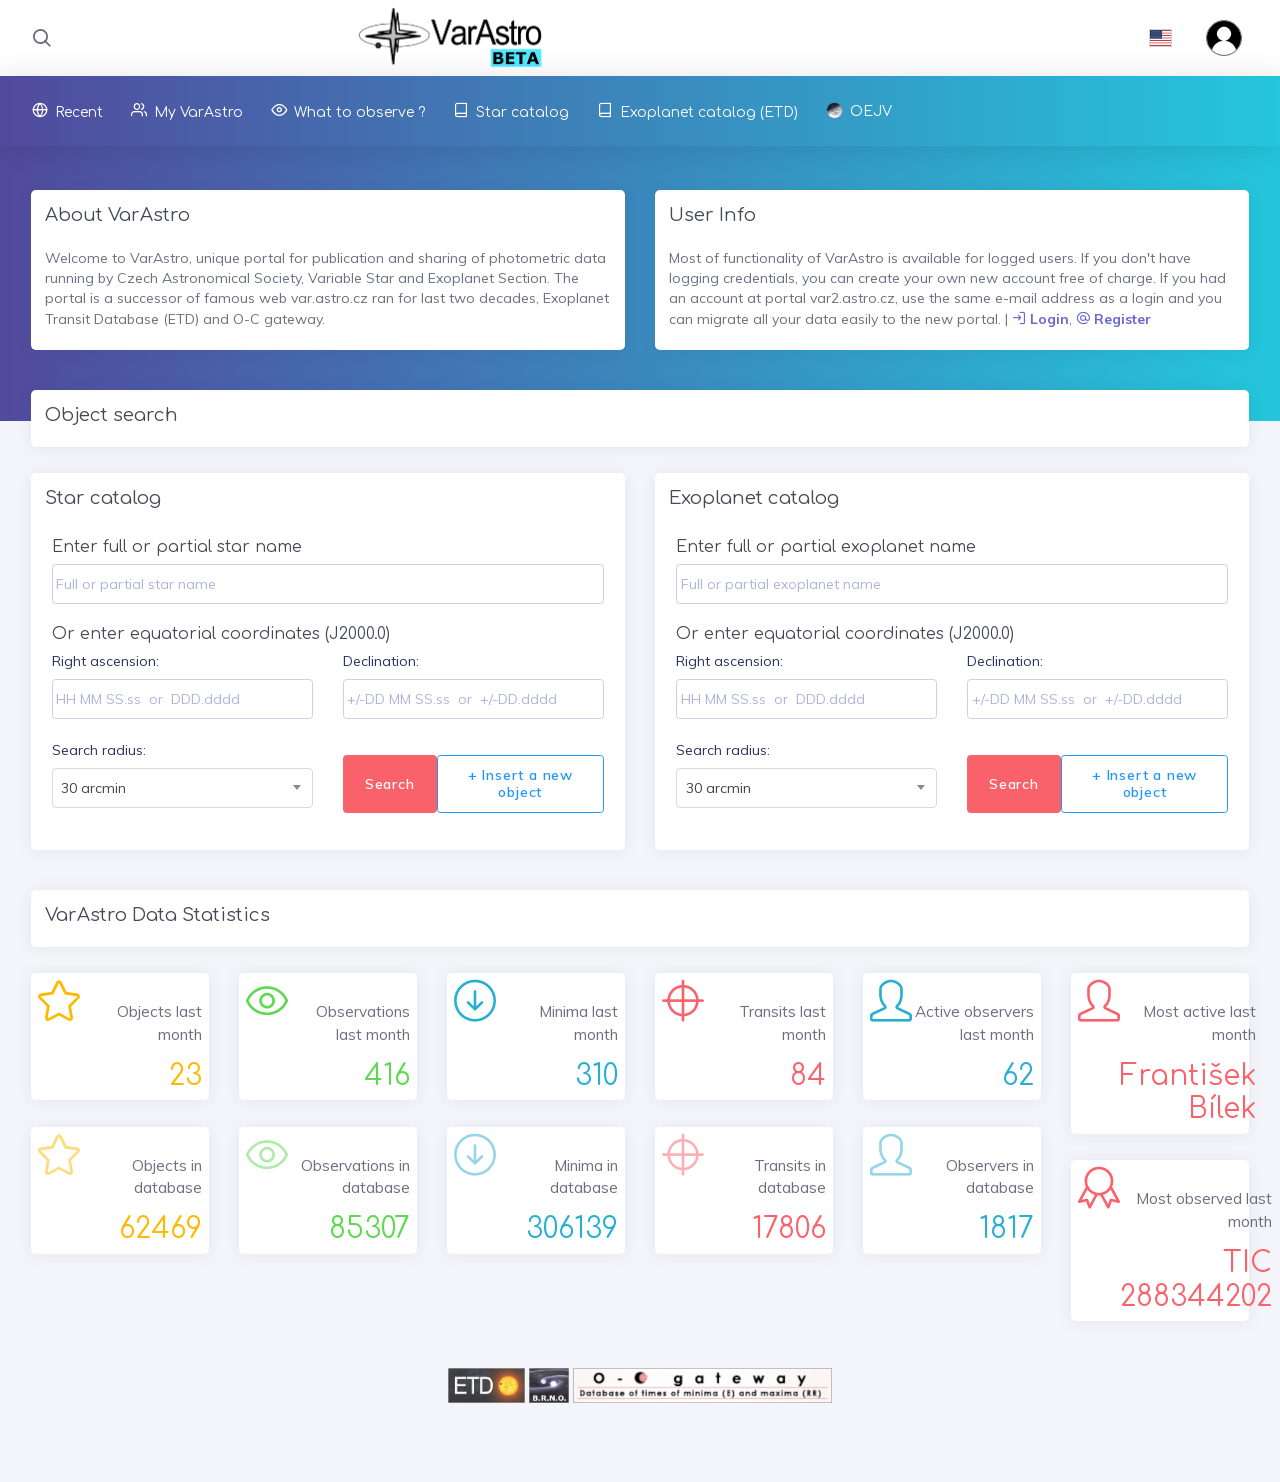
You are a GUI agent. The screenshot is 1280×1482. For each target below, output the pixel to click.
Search (390, 784)
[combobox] (182, 788)
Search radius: (99, 750)
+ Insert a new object (520, 784)
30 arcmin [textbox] (93, 788)
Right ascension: (105, 661)
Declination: (381, 661)
